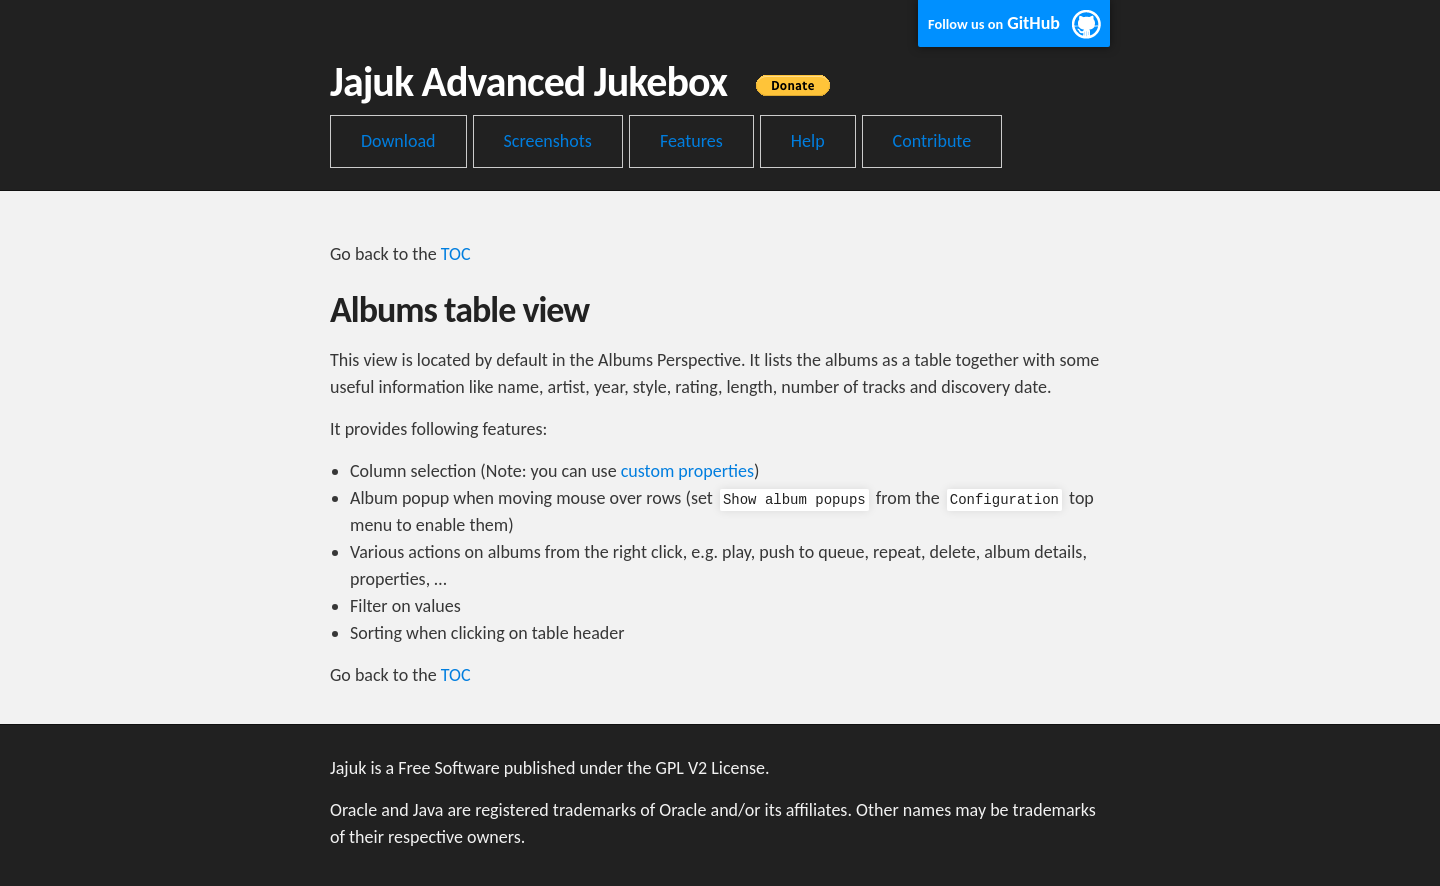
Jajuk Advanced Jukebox (590, 81)
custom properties (687, 471)
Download (398, 141)
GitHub (994, 23)
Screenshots (548, 141)
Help (808, 141)
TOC (456, 254)
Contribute (932, 141)
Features (691, 141)
